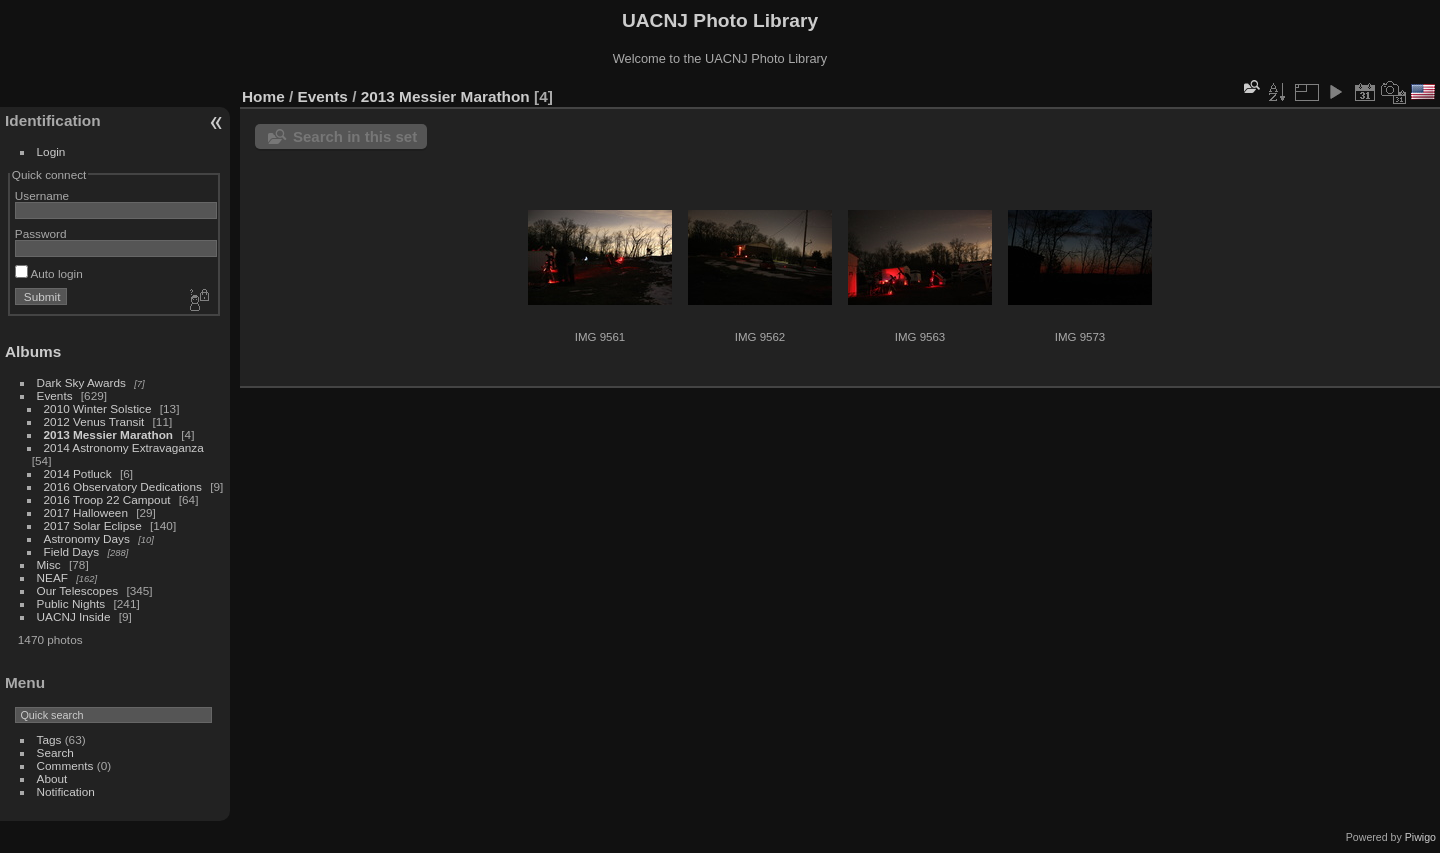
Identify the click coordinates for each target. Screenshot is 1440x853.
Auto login (49, 273)
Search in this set (355, 136)
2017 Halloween (86, 512)
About (52, 778)
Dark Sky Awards (81, 382)
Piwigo (1420, 837)
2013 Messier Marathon (108, 434)
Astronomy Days (87, 538)
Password (41, 233)
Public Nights (71, 603)
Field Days (72, 551)
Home (263, 96)
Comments (65, 765)
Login (51, 151)
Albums (33, 351)
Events (55, 395)
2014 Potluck (78, 473)
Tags (49, 739)
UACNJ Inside (74, 616)
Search (55, 752)
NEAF (52, 577)
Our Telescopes (78, 590)
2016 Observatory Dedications (123, 486)
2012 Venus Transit (94, 421)
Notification (66, 791)
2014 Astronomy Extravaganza (124, 447)
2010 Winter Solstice (98, 408)
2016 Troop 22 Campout (107, 499)
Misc (49, 564)
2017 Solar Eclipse (93, 525)
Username (42, 195)
